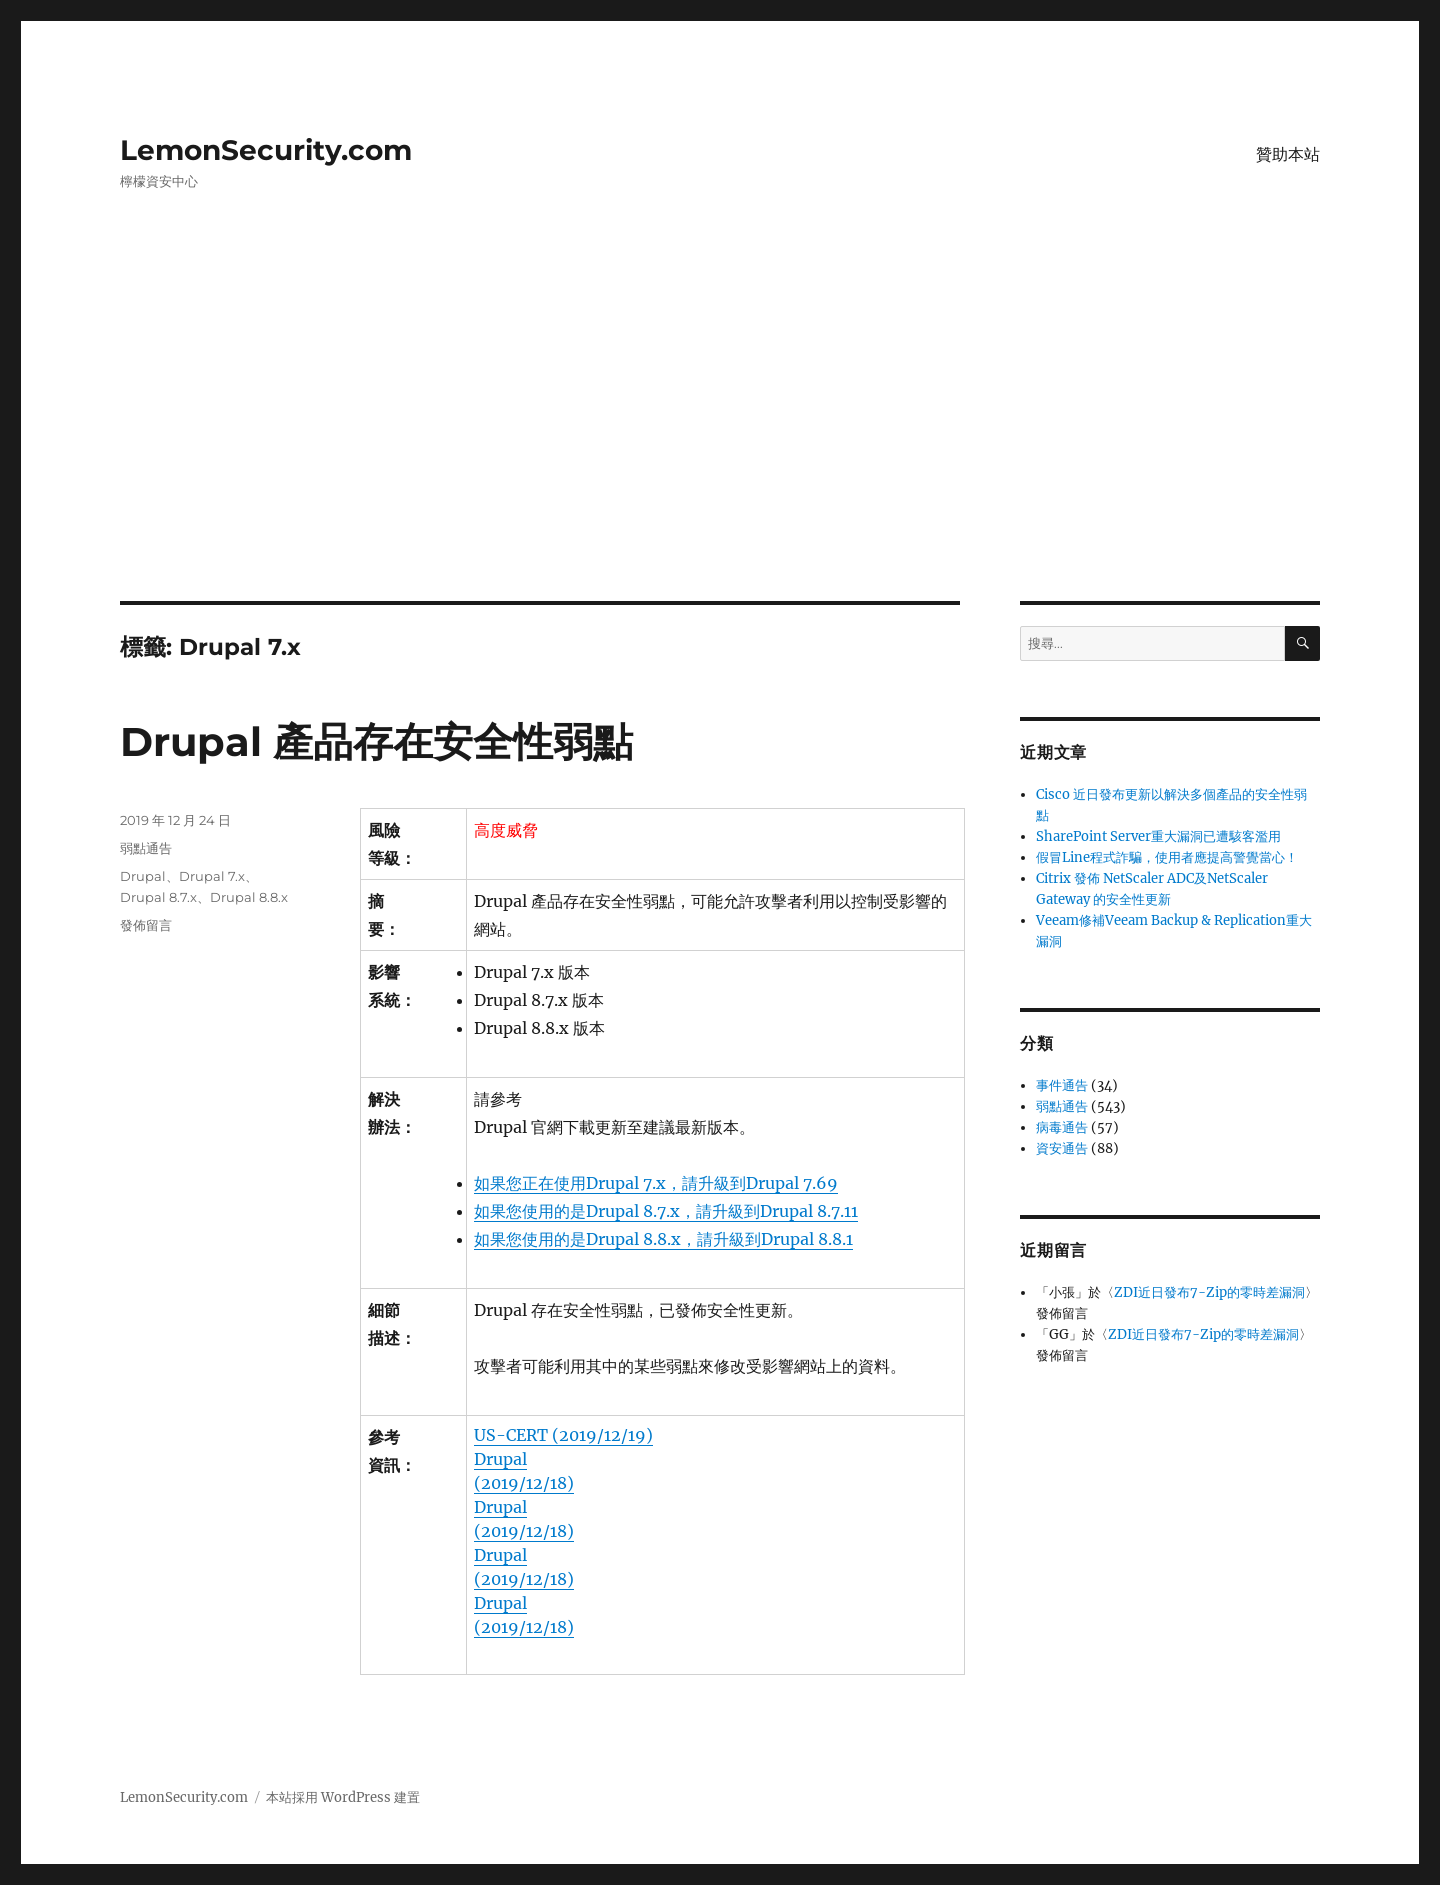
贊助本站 (1288, 154)
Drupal (143, 876)
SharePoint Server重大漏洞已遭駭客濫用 (1158, 836)
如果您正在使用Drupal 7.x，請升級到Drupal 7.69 (656, 1183)
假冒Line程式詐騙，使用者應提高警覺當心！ (1167, 857)
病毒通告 (1062, 1127)
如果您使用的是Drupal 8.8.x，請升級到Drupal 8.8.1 (663, 1239)
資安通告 (1062, 1148)
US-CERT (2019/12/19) (563, 1435)
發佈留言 (146, 925)
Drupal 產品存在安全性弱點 (376, 741)
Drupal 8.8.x (249, 897)
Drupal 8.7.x (158, 897)
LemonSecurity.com (266, 150)
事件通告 (1062, 1085)
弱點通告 (146, 848)
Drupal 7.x (212, 876)
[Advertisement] (720, 453)
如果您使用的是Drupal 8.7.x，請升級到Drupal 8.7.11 (666, 1211)
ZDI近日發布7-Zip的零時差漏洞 (1209, 1292)
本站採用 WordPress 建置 (343, 1797)
